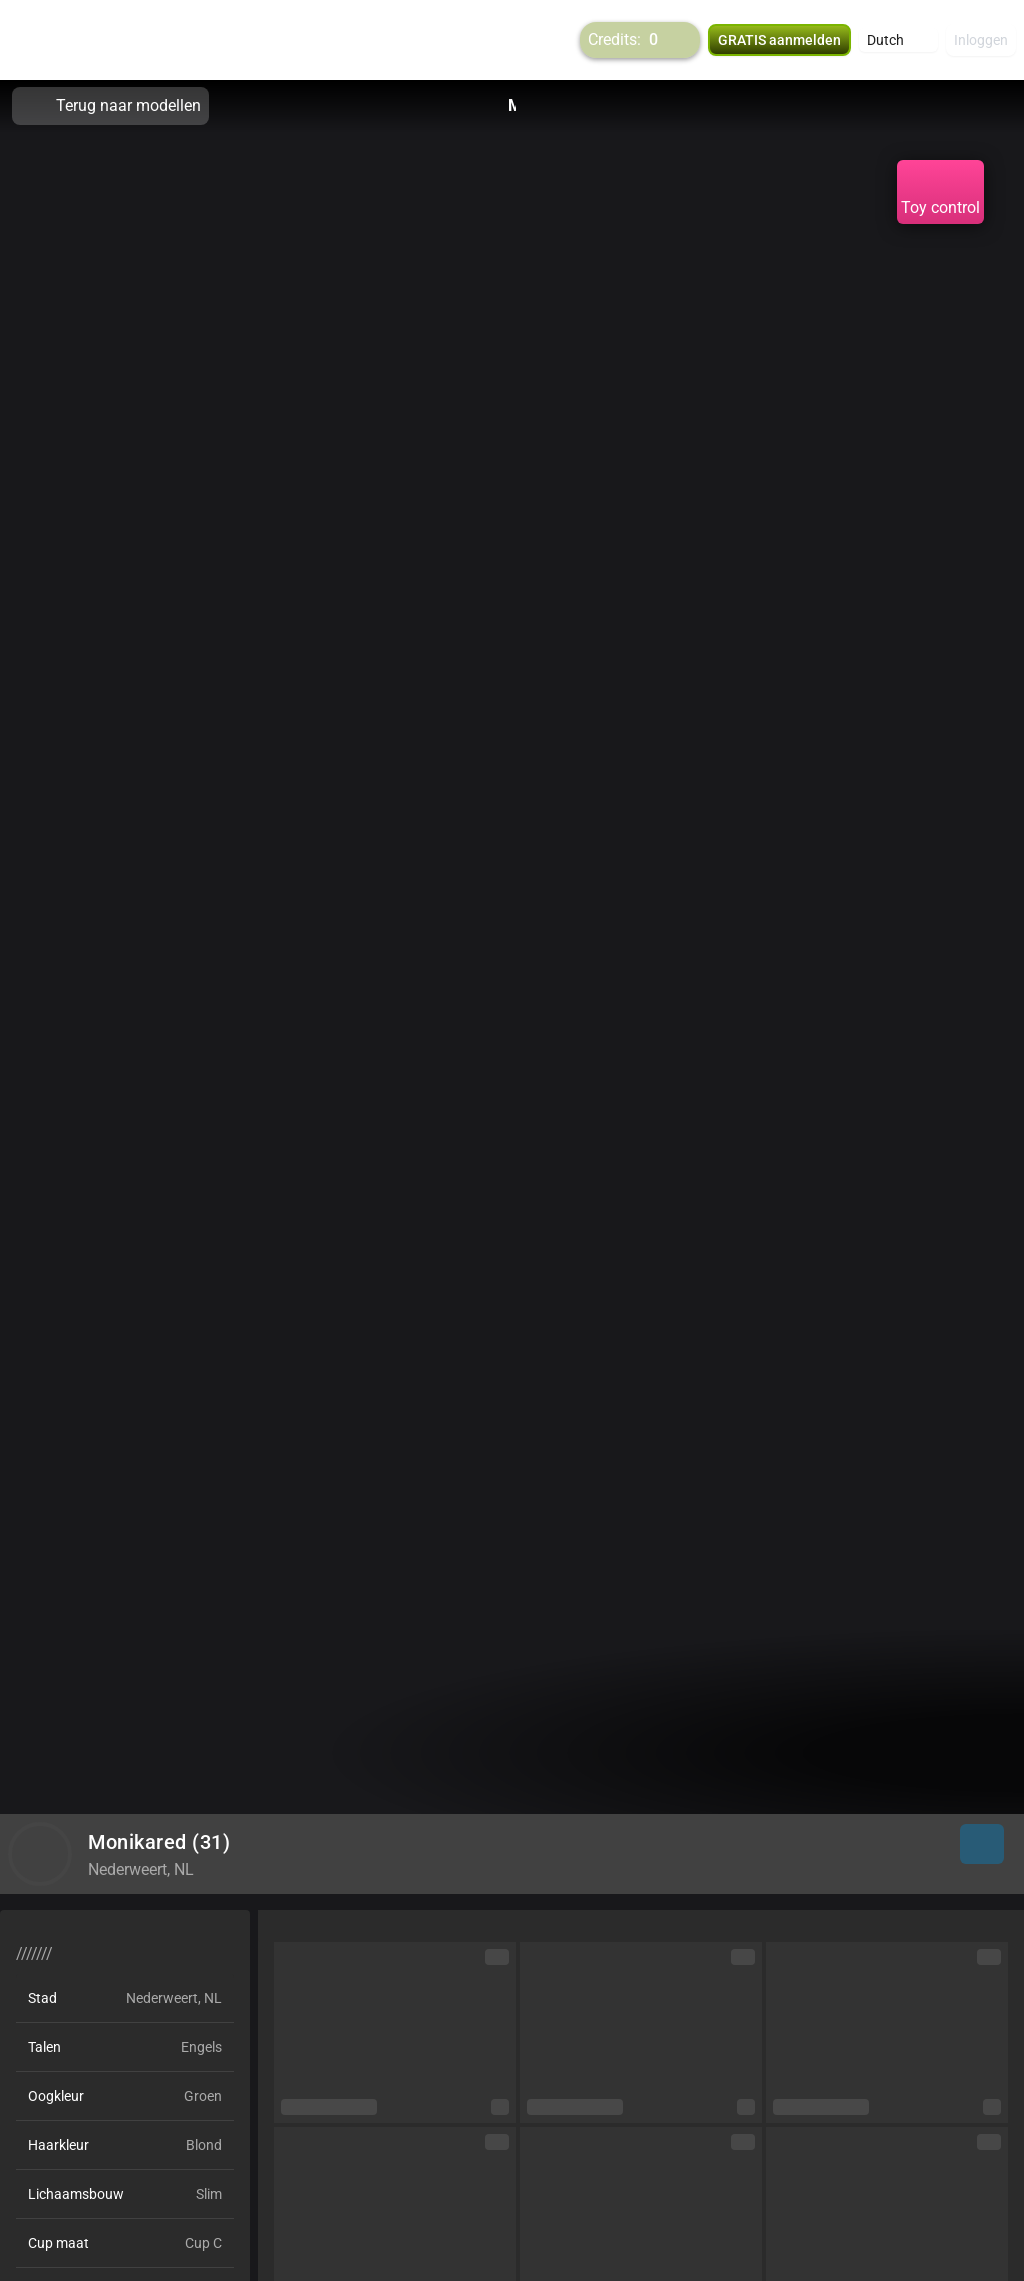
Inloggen (981, 40)
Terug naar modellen (110, 106)
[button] (898, 40)
